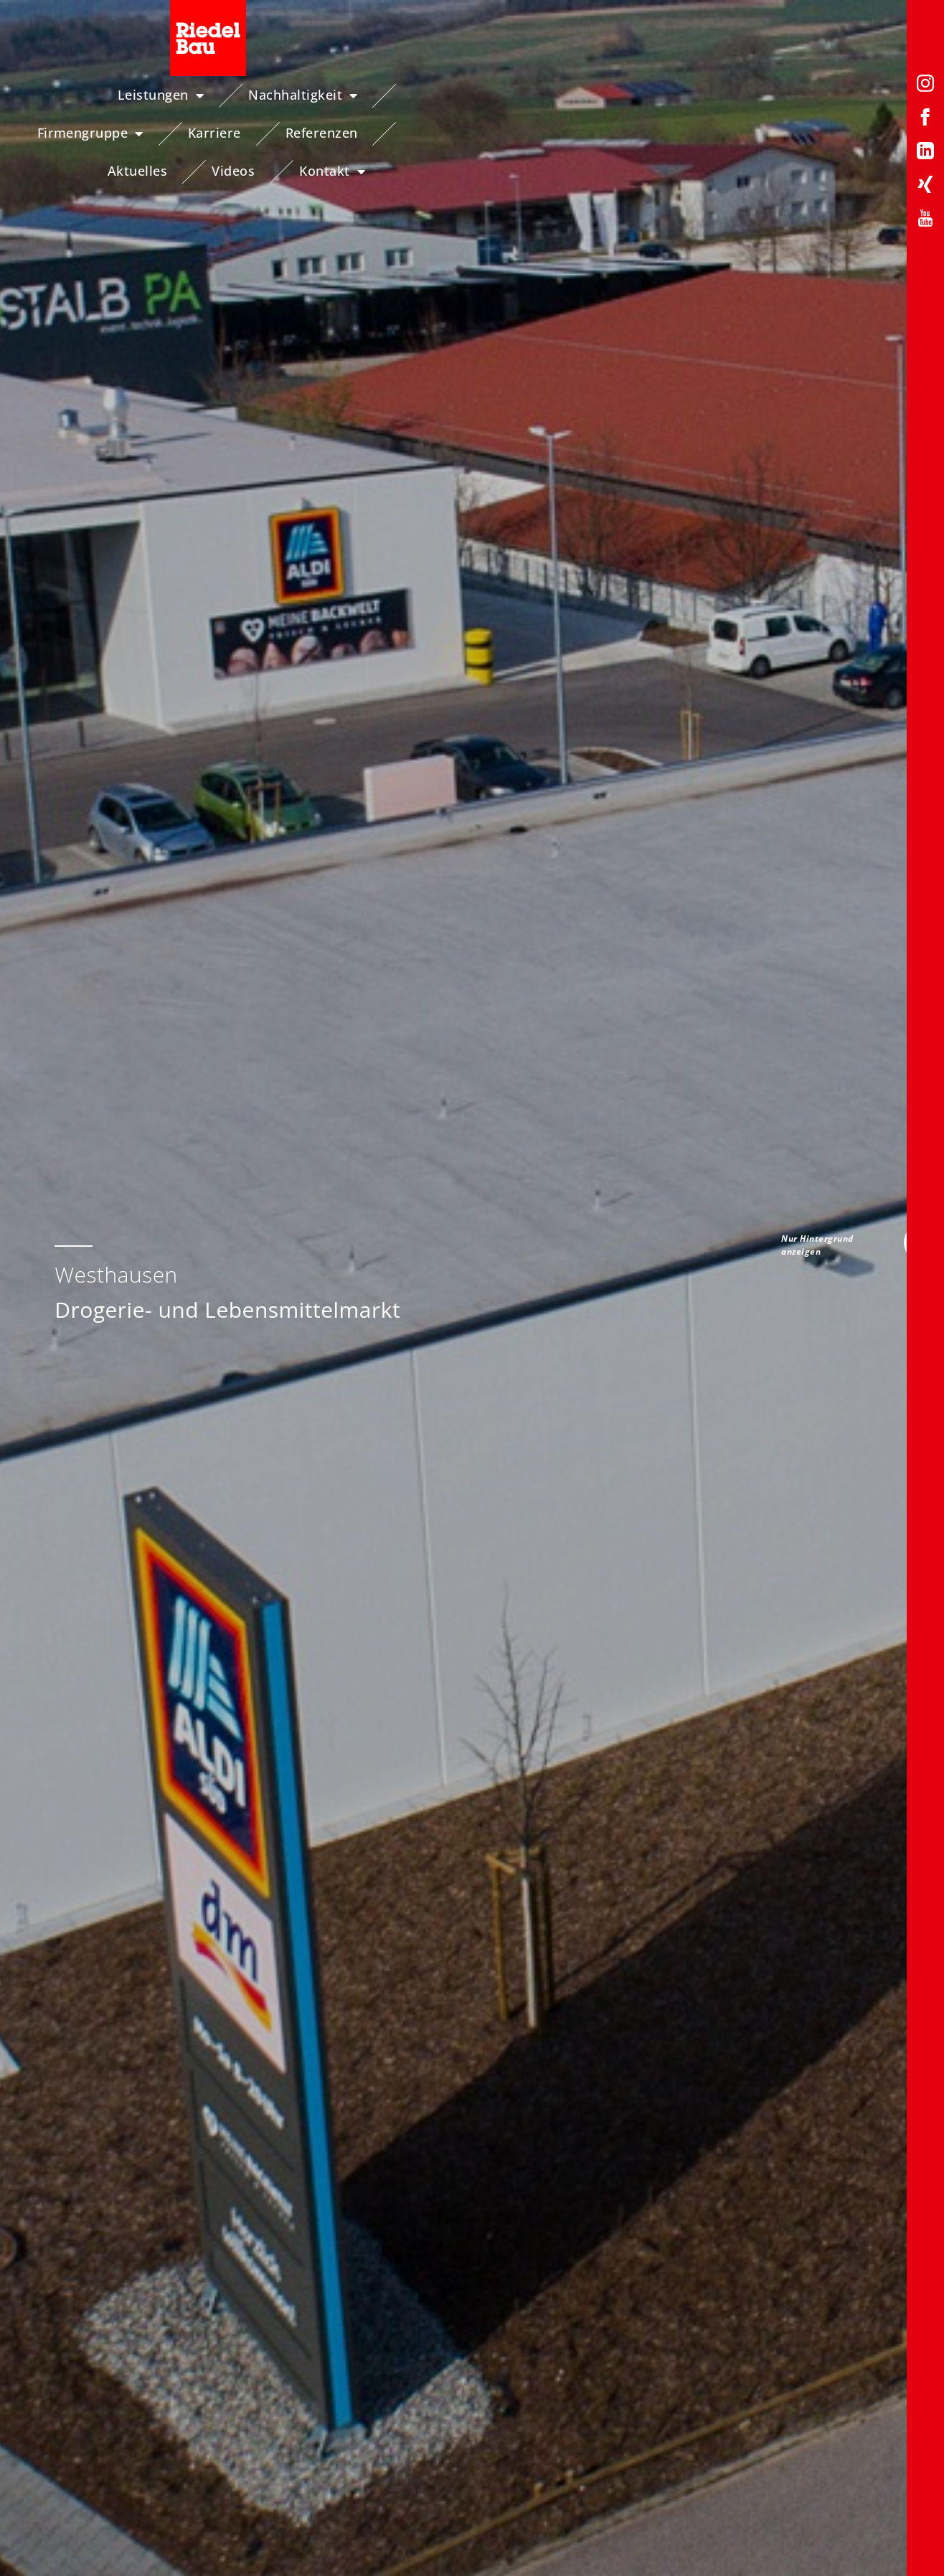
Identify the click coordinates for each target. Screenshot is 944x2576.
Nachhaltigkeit (285, 95)
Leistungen (143, 95)
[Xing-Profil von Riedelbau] (925, 187)
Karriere (561, 94)
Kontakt (872, 133)
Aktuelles (779, 94)
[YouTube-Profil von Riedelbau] (925, 220)
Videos (875, 94)
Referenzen (669, 94)
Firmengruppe (437, 95)
